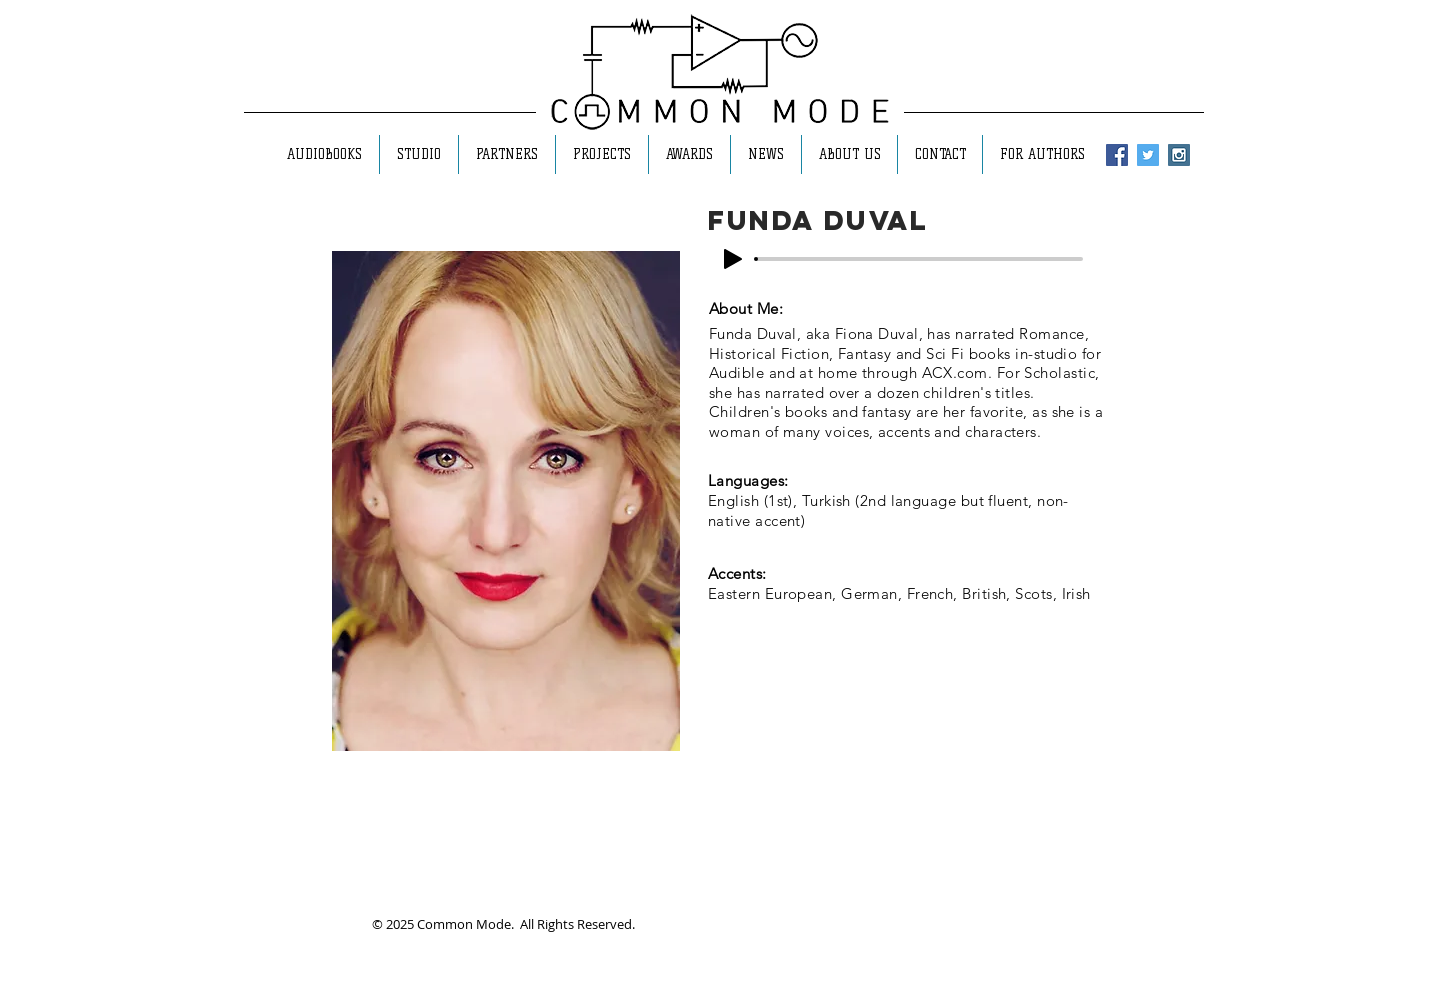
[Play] (733, 259)
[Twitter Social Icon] (1148, 155)
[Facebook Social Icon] (1117, 155)
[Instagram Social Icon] (1179, 155)
